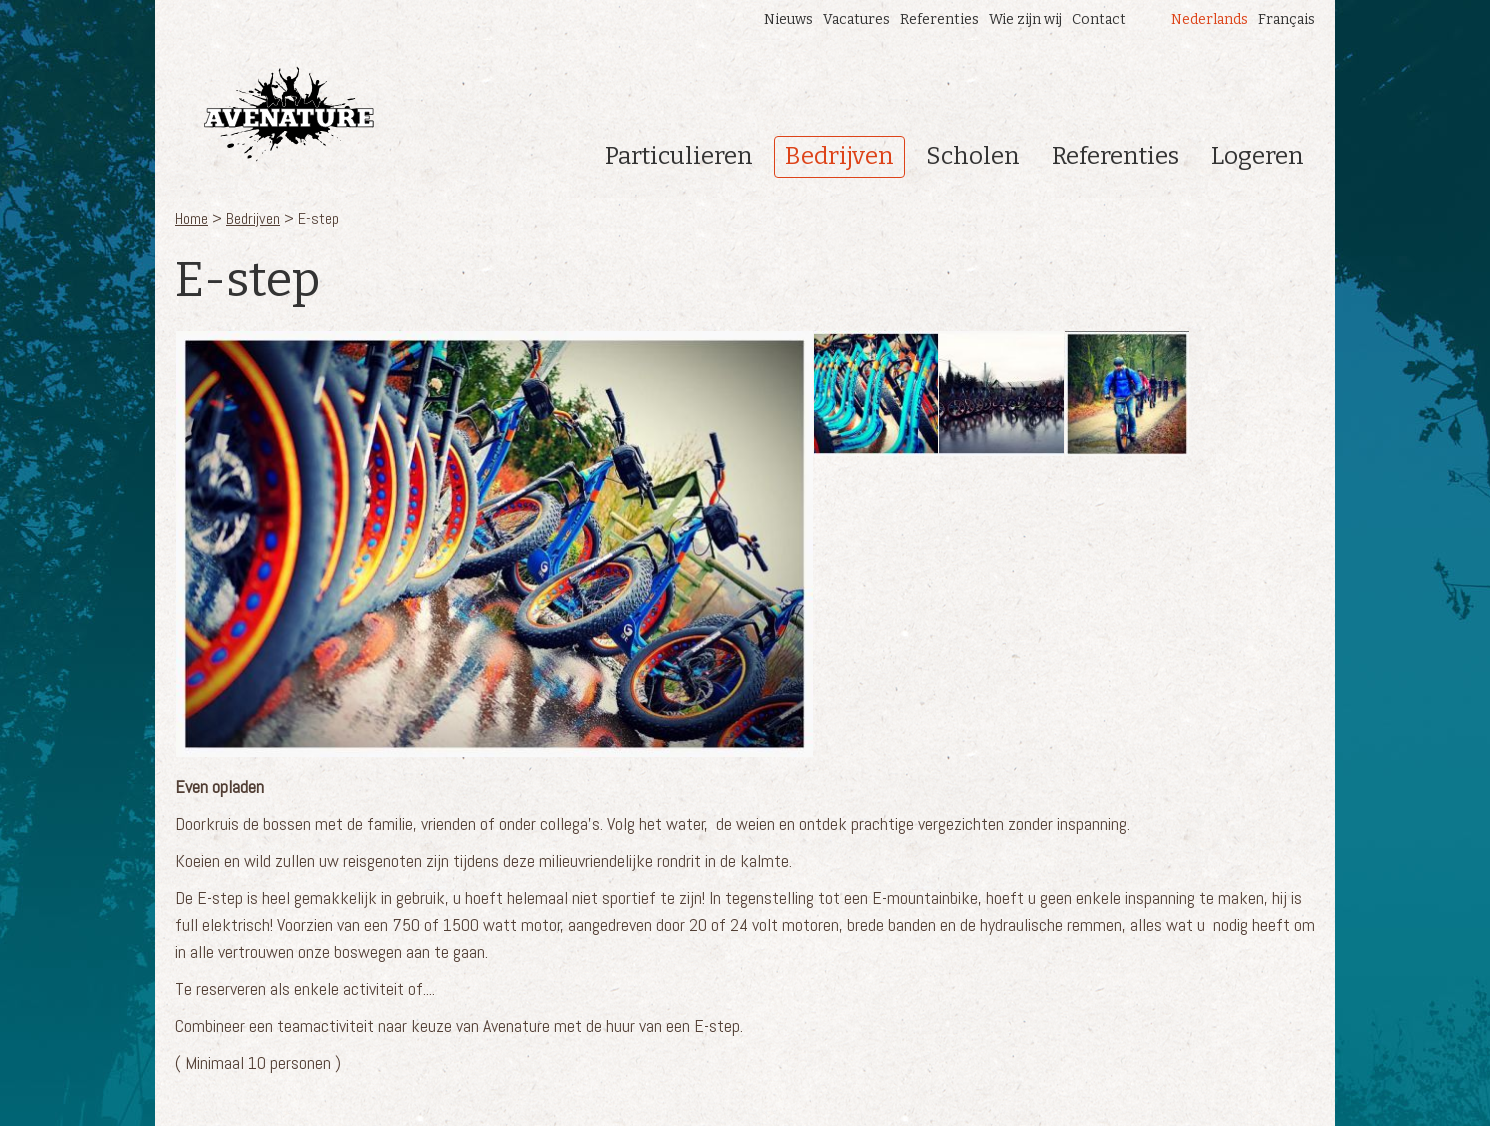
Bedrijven (839, 156)
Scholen (973, 156)
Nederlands (1209, 19)
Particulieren (679, 156)
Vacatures (856, 19)
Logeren (1257, 156)
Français (1286, 19)
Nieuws (788, 19)
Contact (1099, 19)
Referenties (939, 19)
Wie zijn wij (1025, 19)
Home (191, 218)
